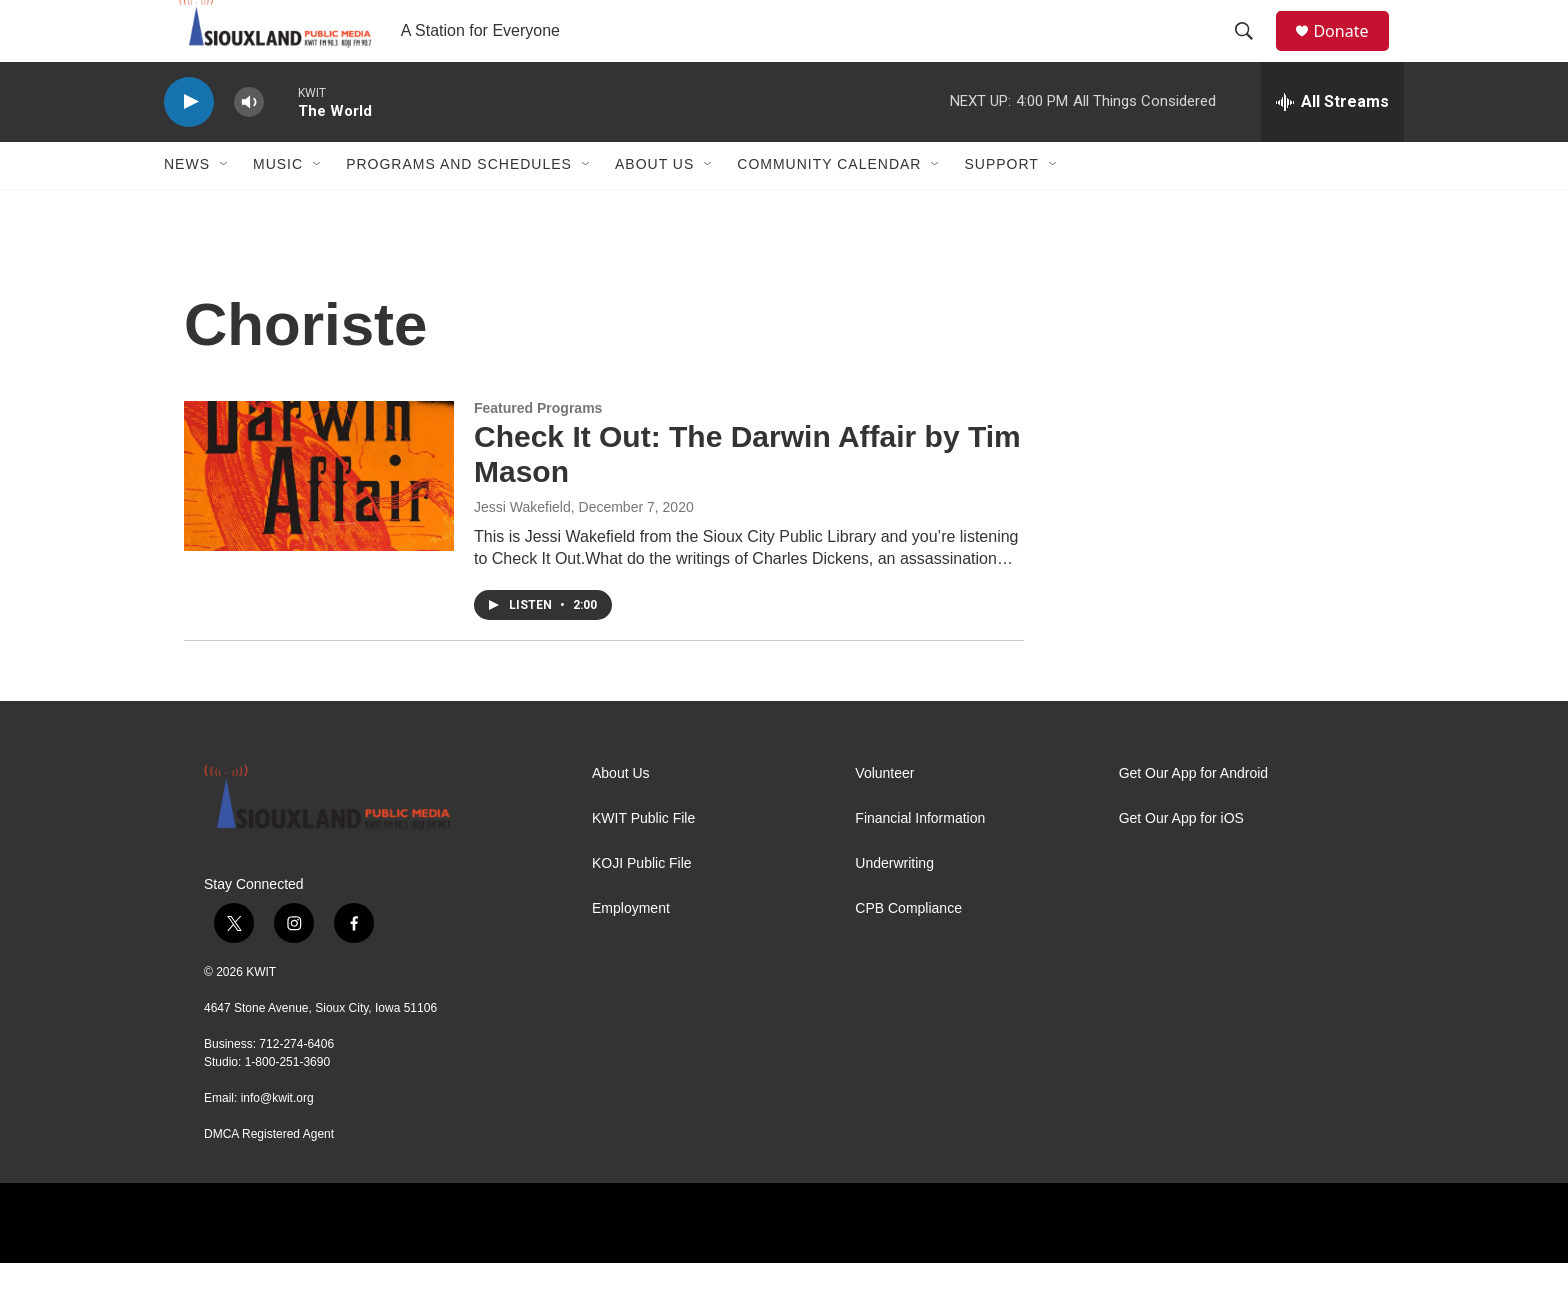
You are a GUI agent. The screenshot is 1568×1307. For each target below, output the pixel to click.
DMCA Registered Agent (269, 1178)
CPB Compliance (908, 951)
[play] (189, 145)
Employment (631, 951)
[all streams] (1332, 145)
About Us (654, 208)
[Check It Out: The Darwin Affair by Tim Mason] (319, 519)
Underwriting (894, 906)
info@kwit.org (277, 1142)
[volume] (249, 145)
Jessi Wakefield (522, 550)
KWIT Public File (643, 861)
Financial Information (920, 861)
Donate (1353, 52)
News (187, 208)
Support (1001, 208)
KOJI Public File (642, 906)
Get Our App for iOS (1181, 861)
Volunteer (884, 816)
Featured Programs (538, 451)
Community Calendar (829, 208)
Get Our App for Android (1193, 816)
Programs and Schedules (459, 208)
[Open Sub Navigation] (225, 208)
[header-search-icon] (1253, 53)
